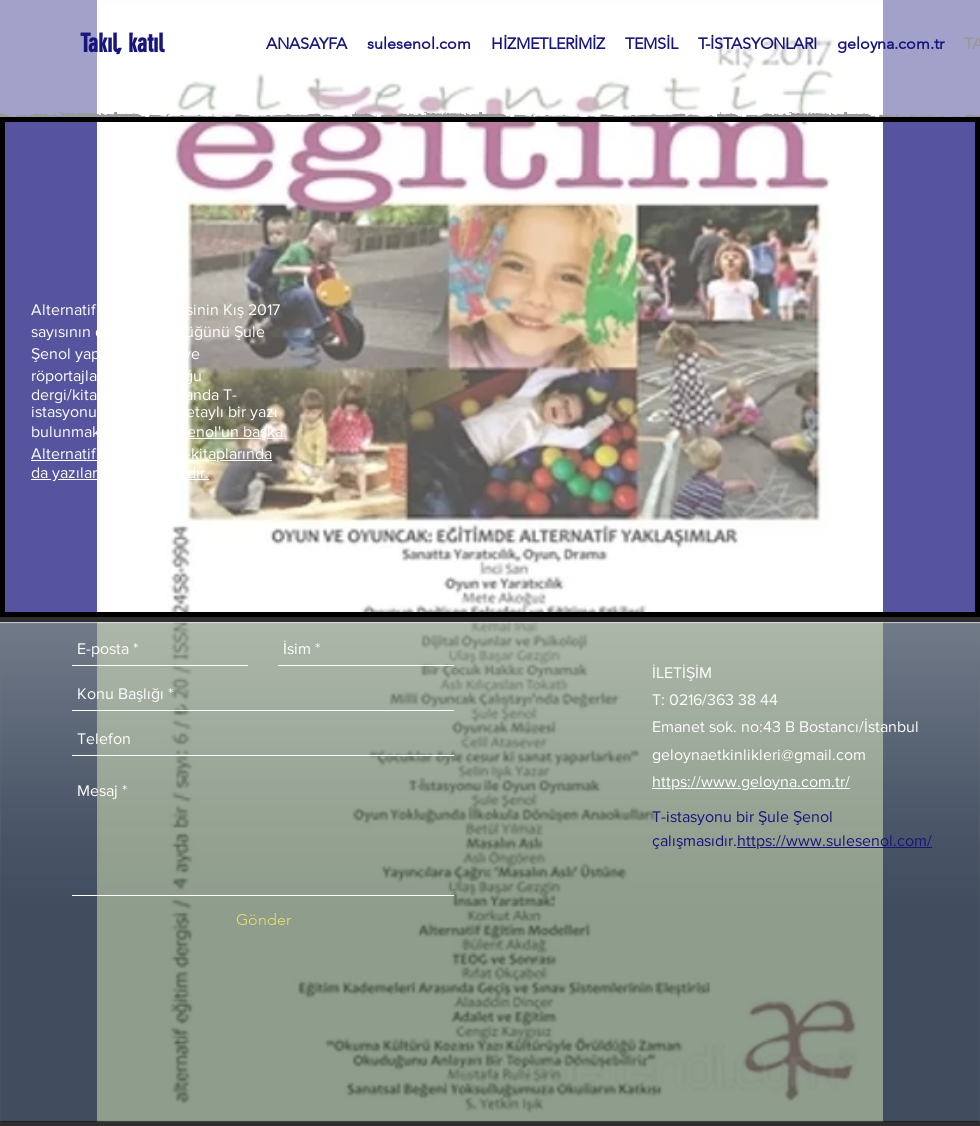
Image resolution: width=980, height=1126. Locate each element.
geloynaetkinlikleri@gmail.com (759, 754)
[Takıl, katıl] (123, 43)
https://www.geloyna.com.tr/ (751, 781)
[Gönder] (263, 920)
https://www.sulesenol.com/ (834, 840)
